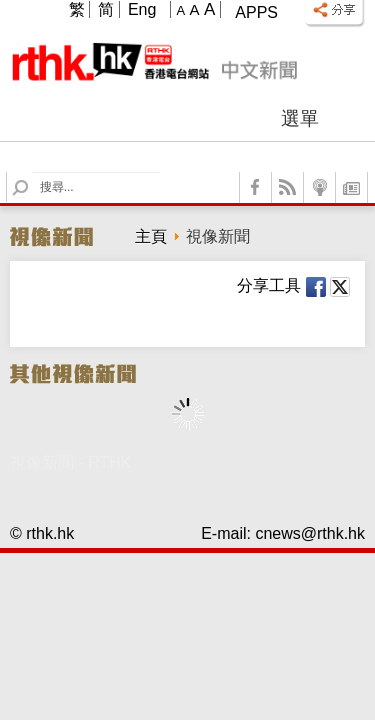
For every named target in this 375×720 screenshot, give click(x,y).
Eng (142, 9)
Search (32, 172)
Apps (256, 12)
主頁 (151, 236)
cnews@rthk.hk (310, 533)
